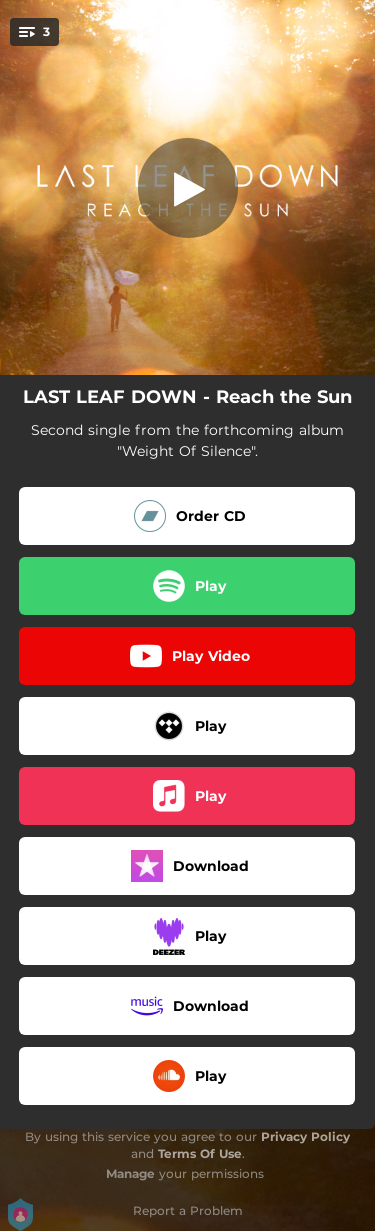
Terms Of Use (200, 1153)
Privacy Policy (305, 1136)
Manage (130, 1173)
